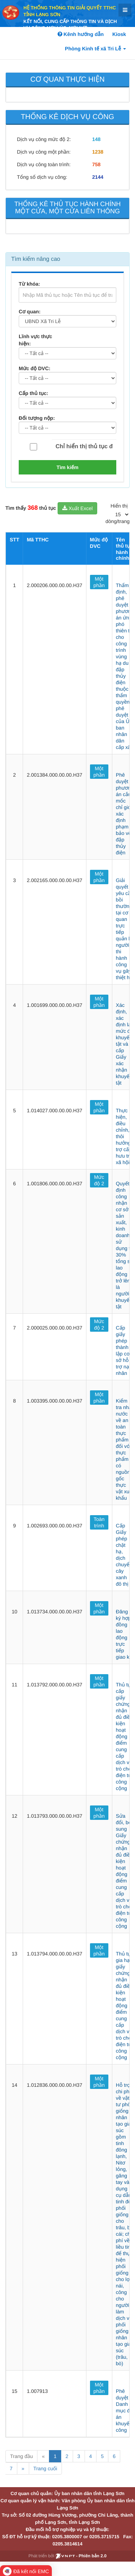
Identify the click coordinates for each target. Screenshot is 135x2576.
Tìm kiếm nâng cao (35, 259)
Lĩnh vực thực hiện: (35, 339)
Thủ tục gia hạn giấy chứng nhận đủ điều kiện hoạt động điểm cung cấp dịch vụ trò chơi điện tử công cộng (124, 2005)
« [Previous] (43, 2456)
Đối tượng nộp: (37, 418)
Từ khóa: (29, 284)
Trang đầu (21, 2456)
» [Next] (23, 2468)
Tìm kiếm (67, 467)
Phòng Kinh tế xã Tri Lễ (95, 48)
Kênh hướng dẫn (81, 34)
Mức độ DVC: (34, 368)
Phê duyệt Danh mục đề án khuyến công (124, 2410)
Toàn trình (99, 1522)
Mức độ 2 (99, 1180)
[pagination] (122, 514)
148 (96, 139)
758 (96, 164)
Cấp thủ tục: (33, 393)
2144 (97, 177)
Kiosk (119, 34)
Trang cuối (45, 2468)
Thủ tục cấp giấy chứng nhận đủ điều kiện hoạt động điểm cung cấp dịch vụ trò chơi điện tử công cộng (124, 1736)
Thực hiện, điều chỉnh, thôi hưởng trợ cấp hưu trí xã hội (124, 1136)
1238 (97, 152)
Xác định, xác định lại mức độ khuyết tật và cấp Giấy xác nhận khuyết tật (124, 1044)
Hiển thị (119, 506)
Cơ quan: (30, 311)
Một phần (99, 582)
